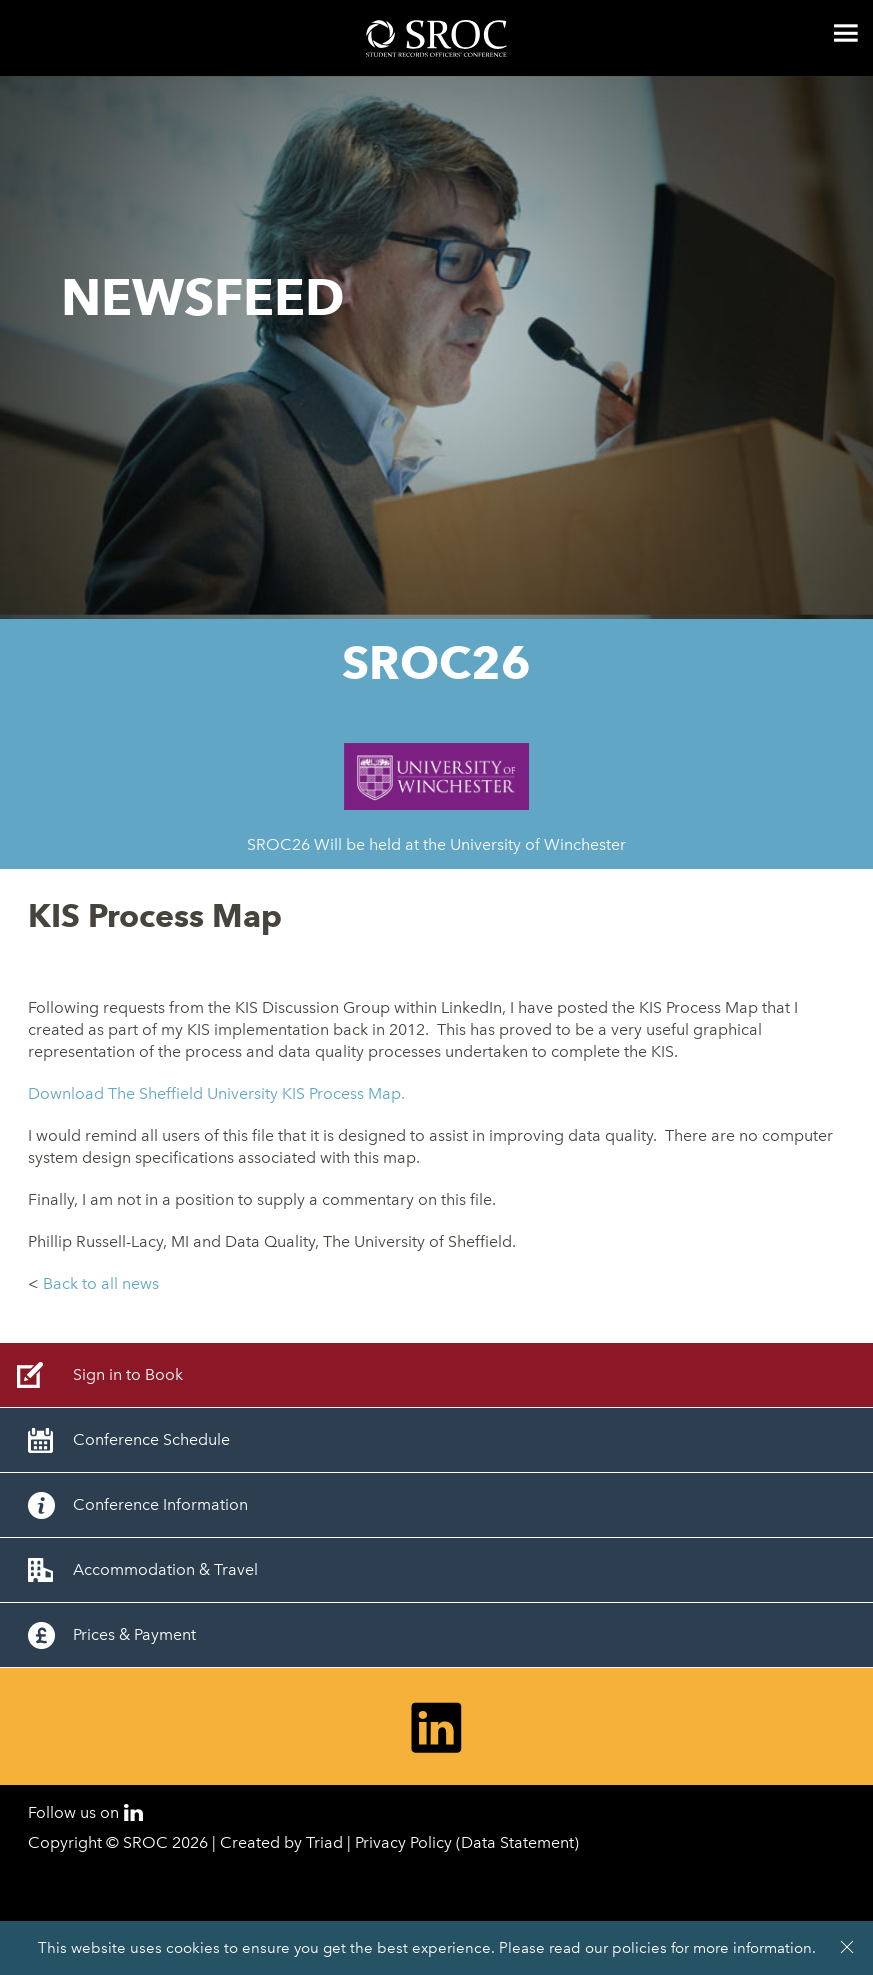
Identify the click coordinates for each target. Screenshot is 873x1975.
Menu (846, 33)
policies (639, 1948)
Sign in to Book (128, 1374)
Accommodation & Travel (165, 1569)
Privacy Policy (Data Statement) (467, 1842)
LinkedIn (133, 1812)
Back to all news (101, 1283)
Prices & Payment (134, 1634)
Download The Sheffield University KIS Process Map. (216, 1093)
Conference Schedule (151, 1439)
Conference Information (160, 1504)
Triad (324, 1842)
